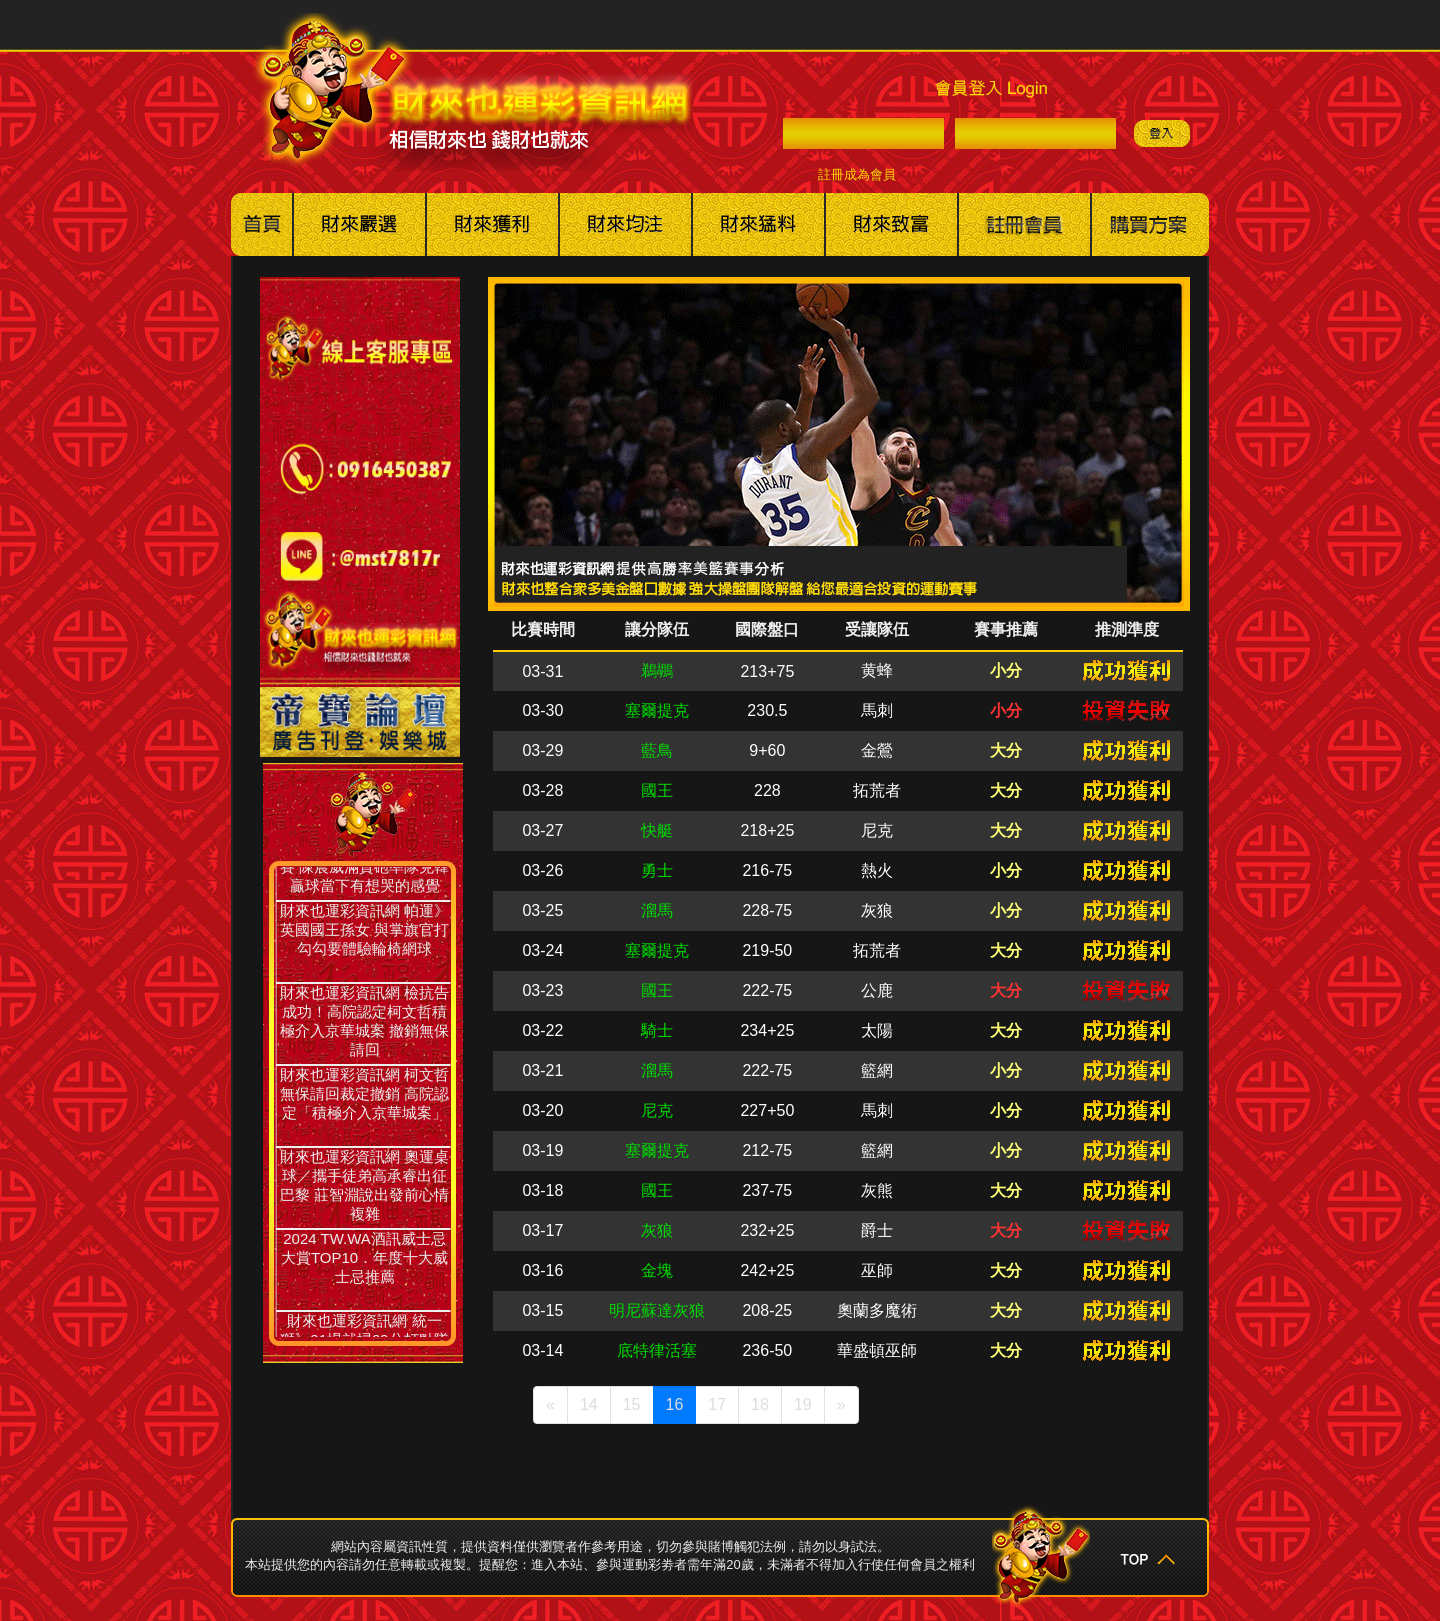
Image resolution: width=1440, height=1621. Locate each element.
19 (803, 1404)
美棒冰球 (625, 224)
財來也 (891, 224)
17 (717, 1404)
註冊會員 (1024, 224)
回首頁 (262, 224)
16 (675, 1404)
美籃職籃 (492, 224)
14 (589, 1404)
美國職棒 (359, 224)
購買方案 (1150, 224)
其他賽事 (758, 224)
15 (632, 1404)
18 (760, 1404)
